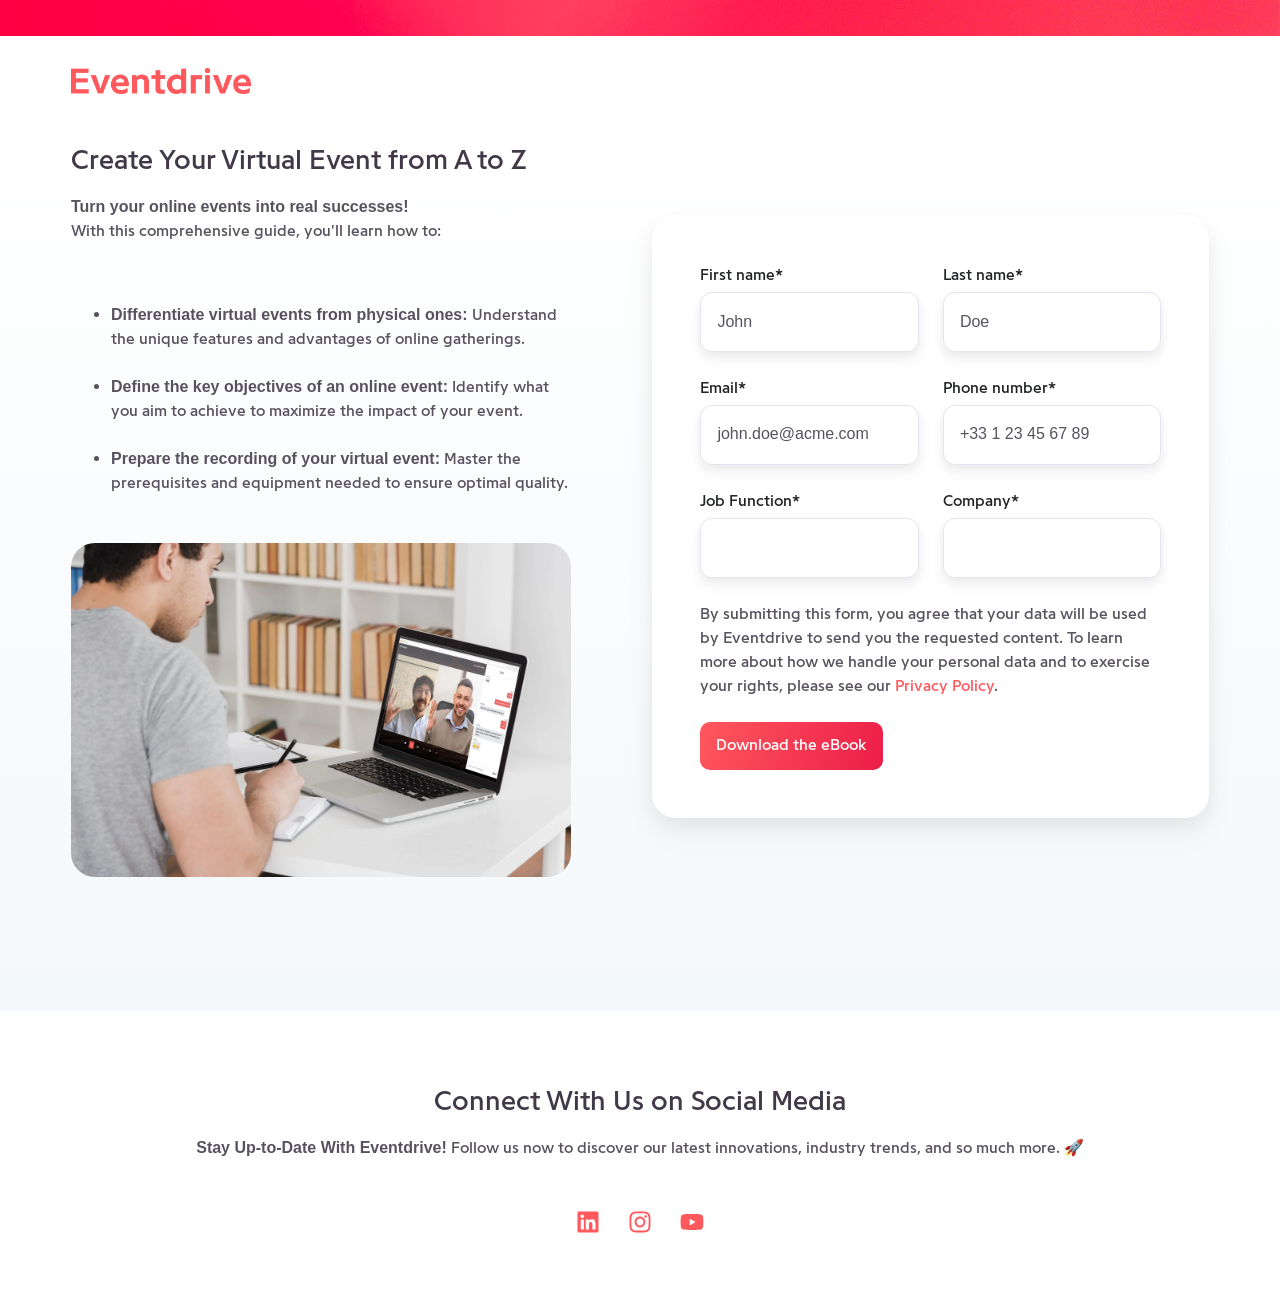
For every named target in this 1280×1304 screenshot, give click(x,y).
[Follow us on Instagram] (640, 1222)
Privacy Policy (944, 685)
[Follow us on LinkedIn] (588, 1222)
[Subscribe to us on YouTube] (692, 1222)
